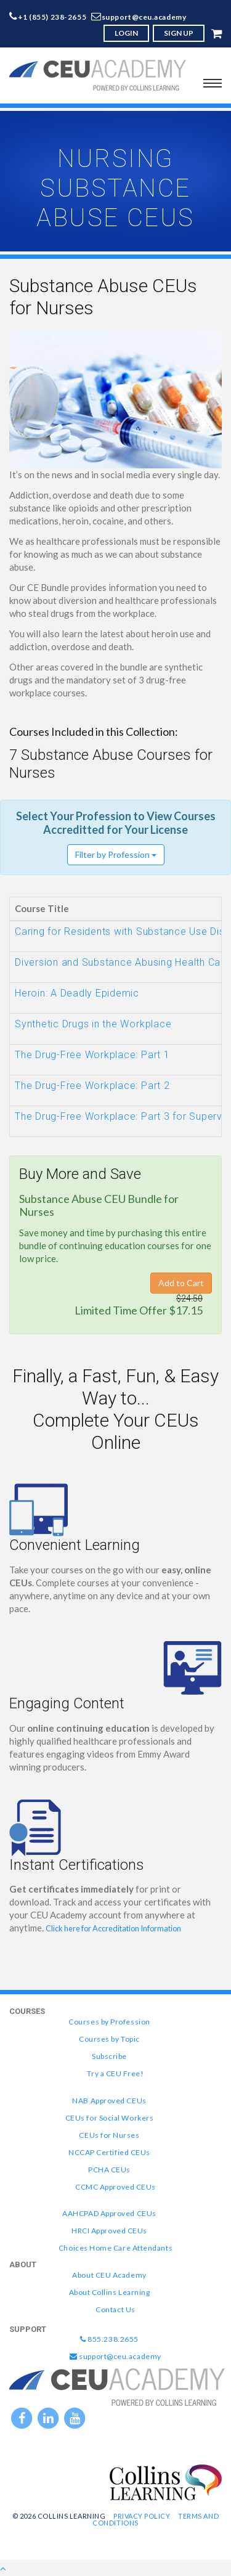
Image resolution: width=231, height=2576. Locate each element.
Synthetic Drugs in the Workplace (93, 1024)
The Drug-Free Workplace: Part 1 (92, 1055)
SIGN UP (178, 33)
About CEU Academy (109, 2275)
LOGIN (126, 33)
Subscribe (109, 2056)
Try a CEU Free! (115, 2073)
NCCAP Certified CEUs (109, 2152)
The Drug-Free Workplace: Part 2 (92, 1085)
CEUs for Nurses (109, 2135)
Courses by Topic (109, 2039)
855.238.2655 (109, 2339)
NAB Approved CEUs (109, 2100)
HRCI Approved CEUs (109, 2230)
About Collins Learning (109, 2292)
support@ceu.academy (144, 17)
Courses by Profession (109, 2021)
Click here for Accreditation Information (113, 1928)
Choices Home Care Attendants (115, 2247)
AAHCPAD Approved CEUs (109, 2213)
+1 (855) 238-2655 (52, 17)
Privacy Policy (142, 2516)
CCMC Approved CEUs (115, 2186)
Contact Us (115, 2309)
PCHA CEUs (109, 2169)
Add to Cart (181, 1283)
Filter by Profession (115, 854)
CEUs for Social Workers (109, 2117)
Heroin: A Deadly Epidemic (77, 993)
